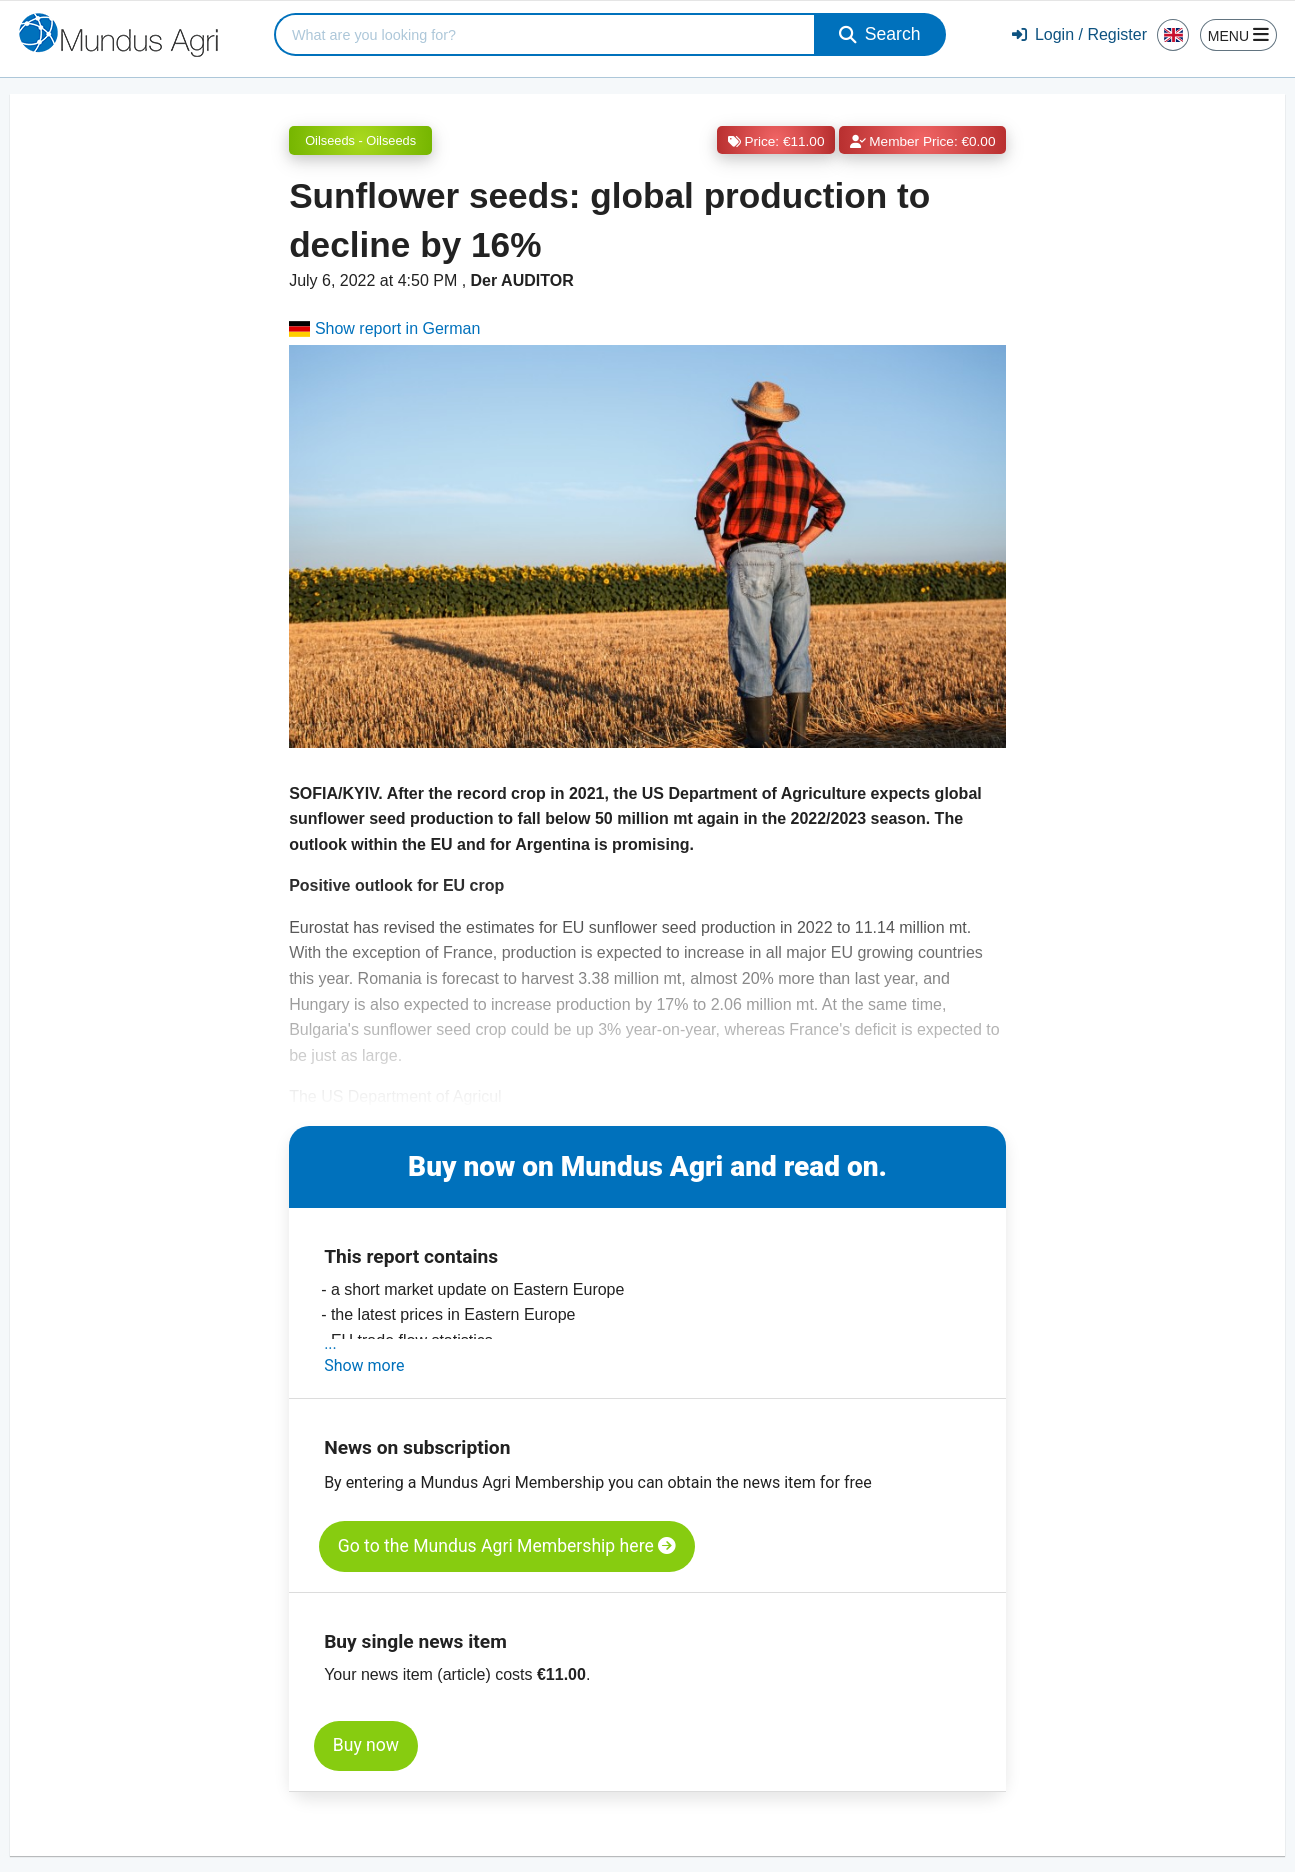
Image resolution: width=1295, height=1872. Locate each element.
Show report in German (384, 328)
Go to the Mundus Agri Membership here (507, 1546)
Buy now (366, 1745)
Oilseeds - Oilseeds (360, 140)
